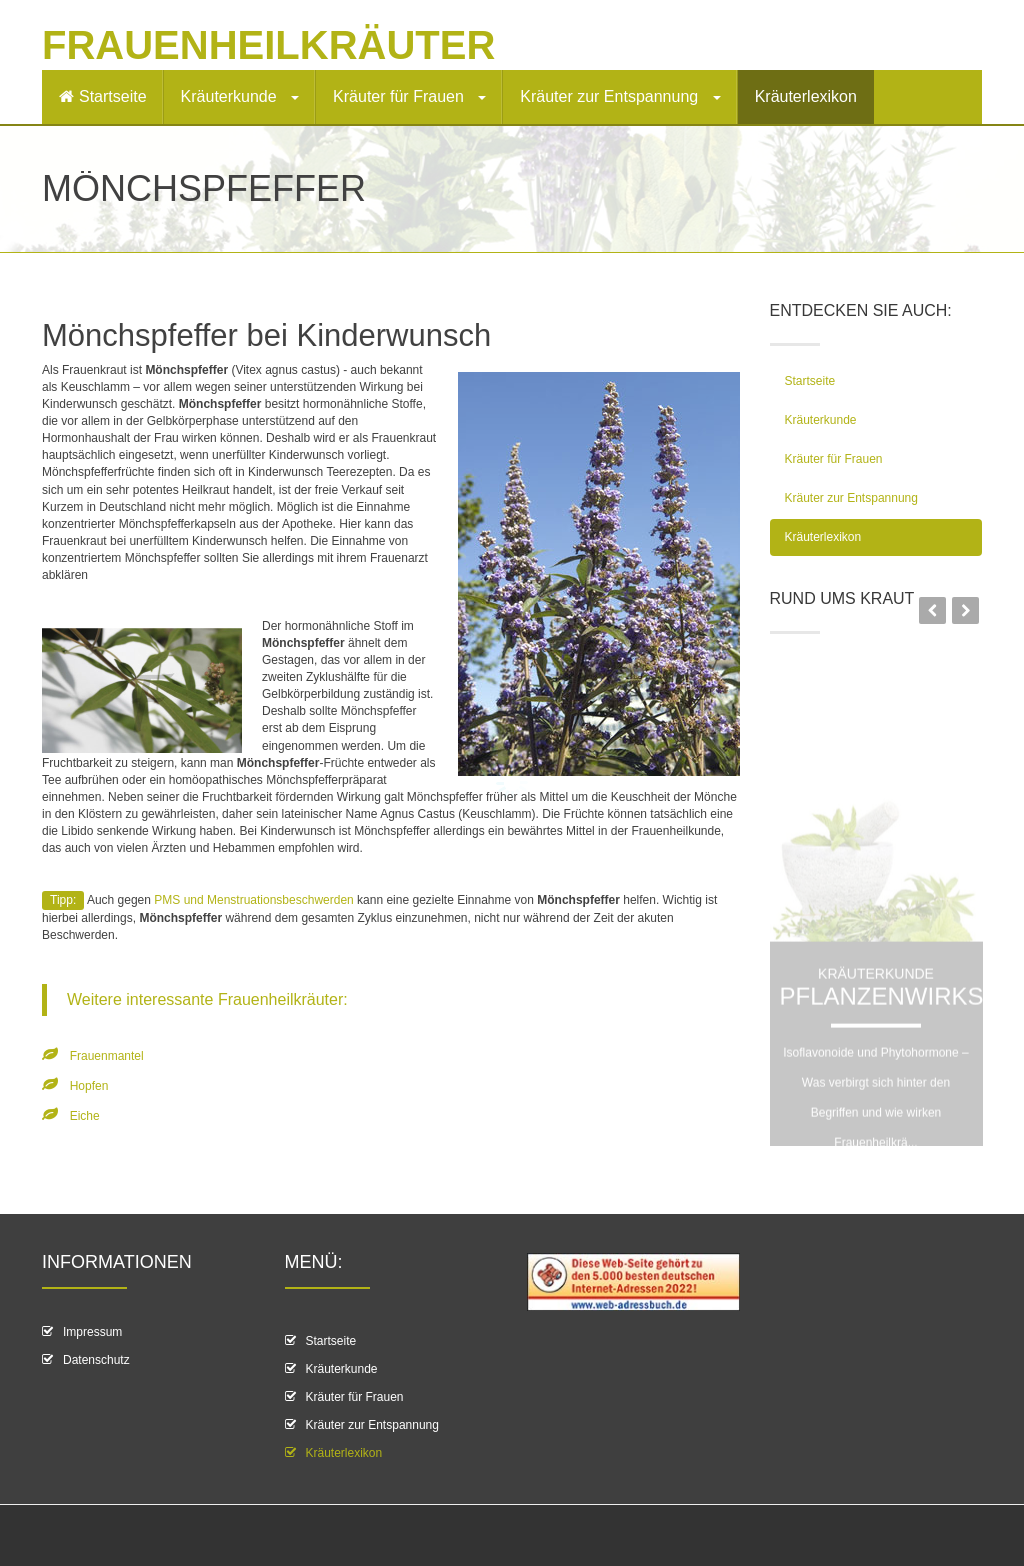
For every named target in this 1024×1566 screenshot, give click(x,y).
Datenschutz (96, 1360)
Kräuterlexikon (806, 96)
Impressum (92, 1332)
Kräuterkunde (240, 96)
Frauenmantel (107, 1056)
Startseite (103, 96)
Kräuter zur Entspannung (620, 96)
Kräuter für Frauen (409, 96)
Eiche (85, 1116)
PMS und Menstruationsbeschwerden (253, 900)
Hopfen (89, 1086)
